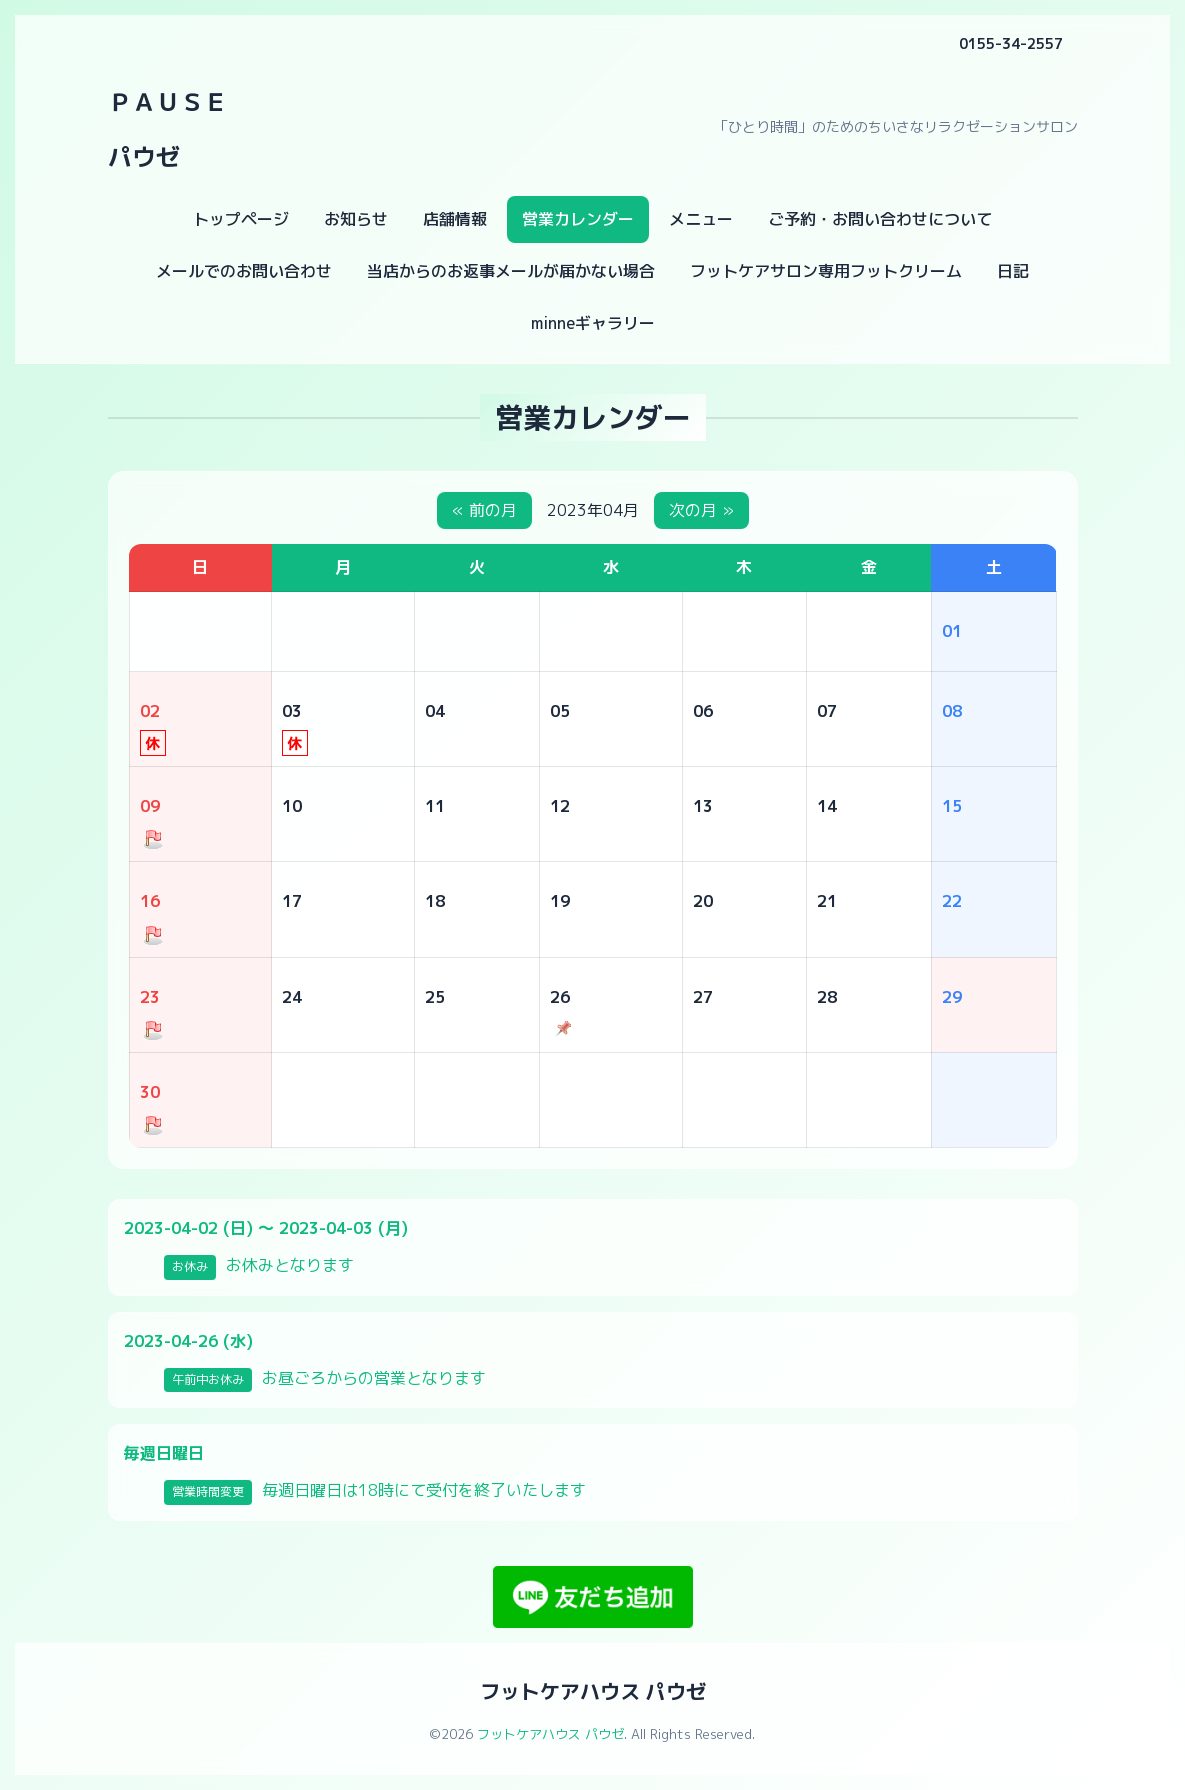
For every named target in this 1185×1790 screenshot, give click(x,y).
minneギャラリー (593, 323)
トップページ (241, 219)
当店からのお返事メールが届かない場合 (511, 271)
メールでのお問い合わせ (244, 271)
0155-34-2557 (1011, 43)
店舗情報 (455, 219)
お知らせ (356, 219)
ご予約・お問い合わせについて (880, 219)
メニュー (701, 219)
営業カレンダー (578, 219)
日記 (1013, 271)
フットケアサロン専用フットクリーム (826, 271)
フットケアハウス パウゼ (593, 1691)
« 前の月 (484, 510)
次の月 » (701, 510)
